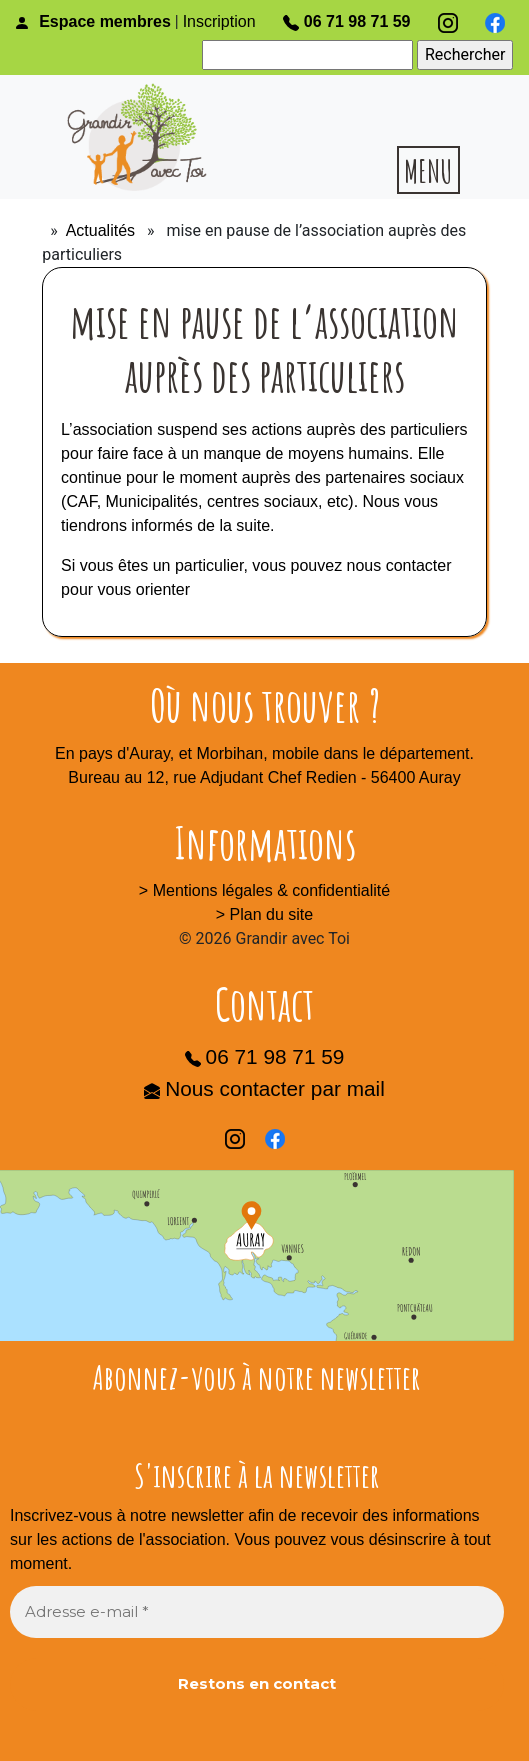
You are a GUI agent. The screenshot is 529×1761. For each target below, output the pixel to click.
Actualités (100, 230)
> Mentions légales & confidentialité (264, 890)
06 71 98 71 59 (347, 21)
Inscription (219, 21)
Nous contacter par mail (264, 1088)
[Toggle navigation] (423, 170)
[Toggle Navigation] (28, 1754)
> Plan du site (264, 914)
